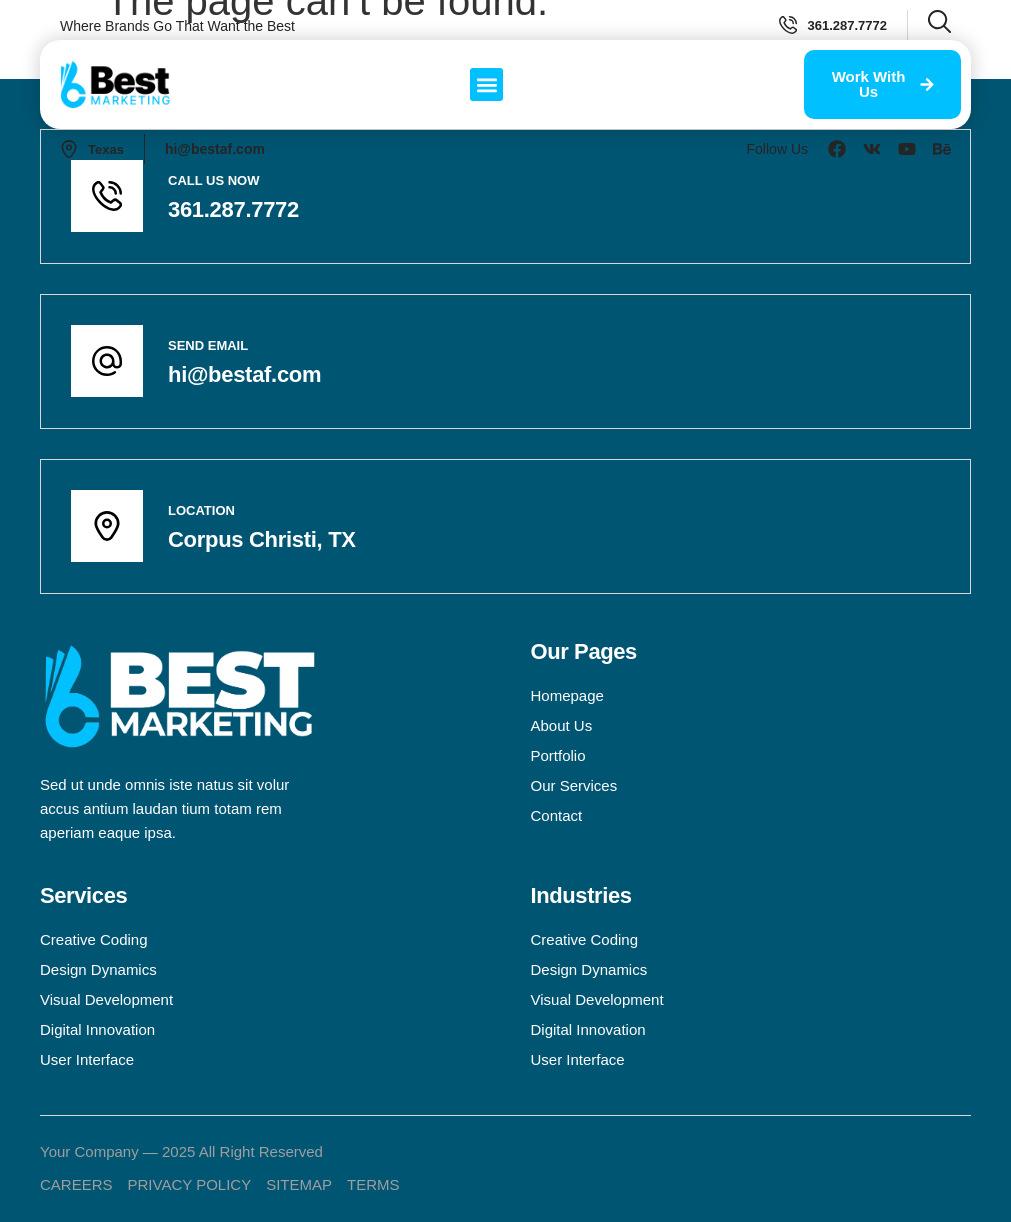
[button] (486, 84)
